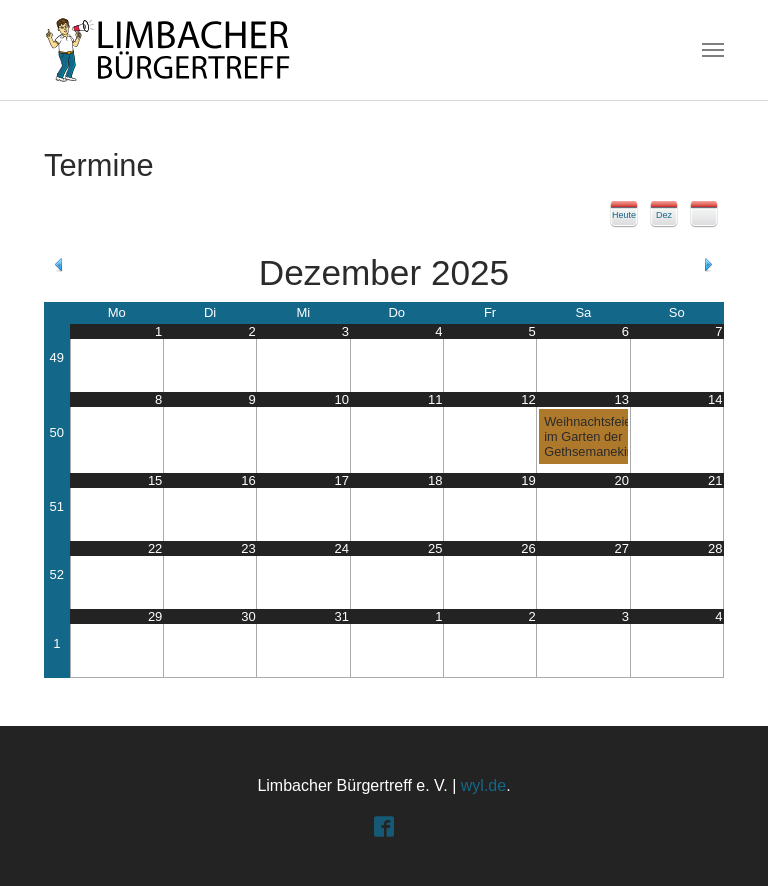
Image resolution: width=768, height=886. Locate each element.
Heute (624, 215)
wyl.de (483, 785)
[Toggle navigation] (713, 50)
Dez (664, 215)
